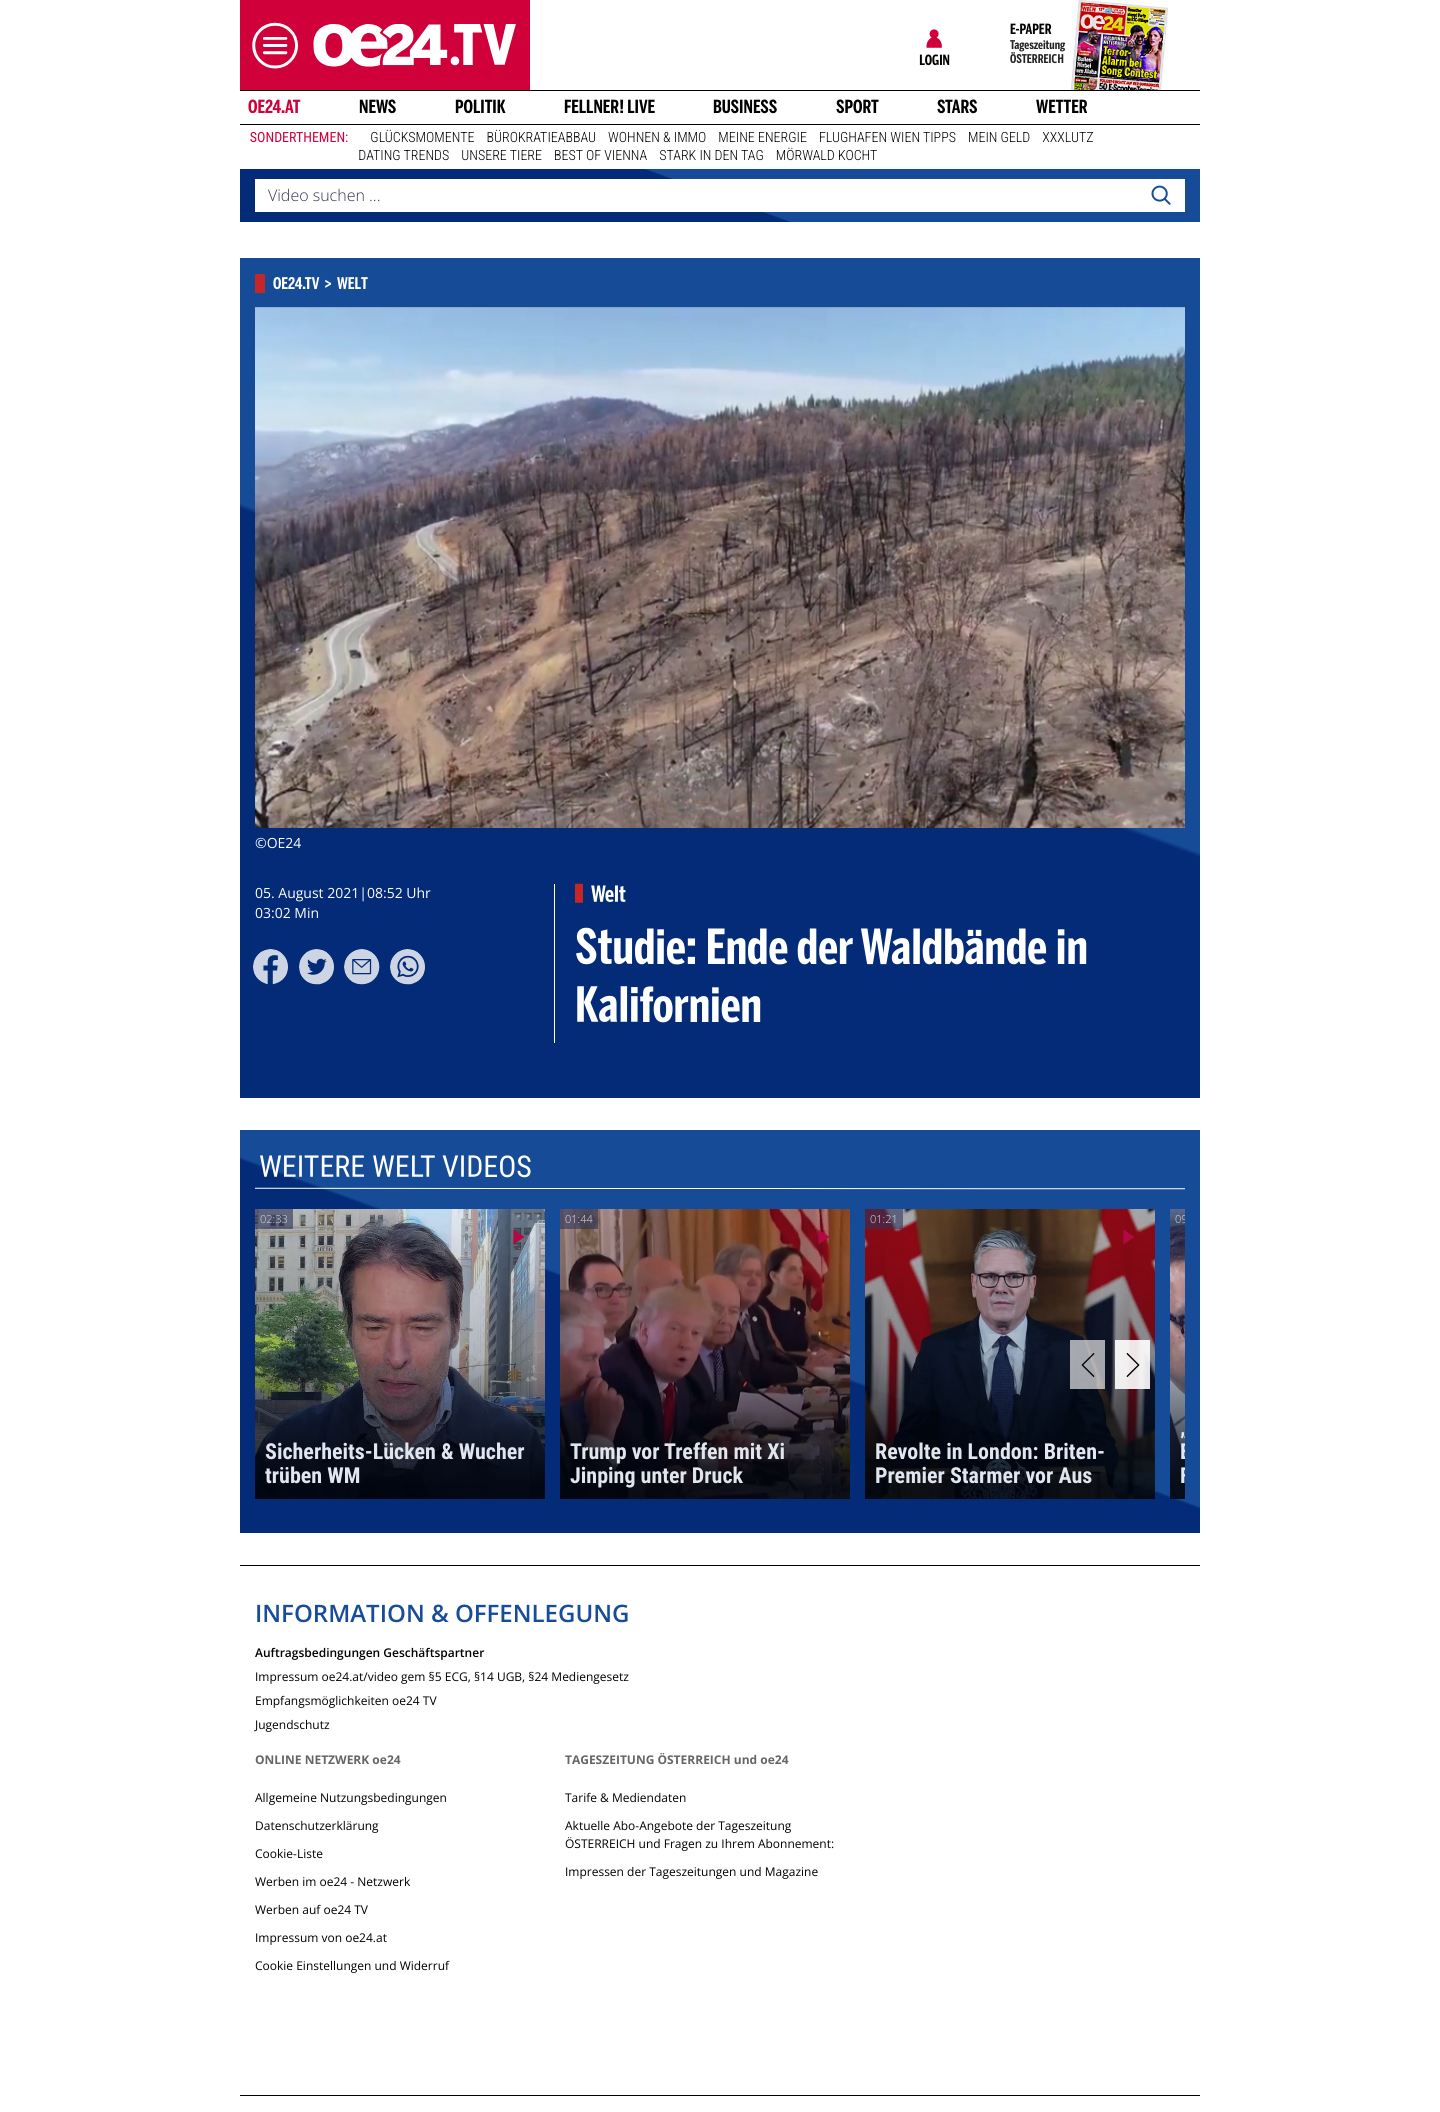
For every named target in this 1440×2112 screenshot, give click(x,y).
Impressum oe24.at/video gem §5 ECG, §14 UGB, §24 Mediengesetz (442, 1675)
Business (745, 107)
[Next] (1132, 1364)
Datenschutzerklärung (317, 1825)
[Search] (1161, 196)
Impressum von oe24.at (321, 1937)
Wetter (1062, 107)
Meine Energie (762, 138)
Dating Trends (403, 156)
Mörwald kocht (827, 156)
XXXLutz (1067, 138)
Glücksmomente (422, 138)
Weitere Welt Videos (395, 1167)
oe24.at (274, 107)
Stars (957, 107)
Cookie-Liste (289, 1853)
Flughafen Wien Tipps (887, 138)
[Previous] (1087, 1364)
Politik (480, 107)
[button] (270, 45)
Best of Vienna (600, 156)
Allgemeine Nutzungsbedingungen (351, 1797)
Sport (857, 107)
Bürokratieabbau (541, 138)
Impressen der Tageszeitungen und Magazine (691, 1871)
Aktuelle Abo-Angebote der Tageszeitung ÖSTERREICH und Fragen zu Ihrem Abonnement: (699, 1834)
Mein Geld (999, 138)
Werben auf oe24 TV (311, 1909)
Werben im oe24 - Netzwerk (332, 1881)
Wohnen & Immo (657, 138)
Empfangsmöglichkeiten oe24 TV (346, 1699)
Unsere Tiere (501, 156)
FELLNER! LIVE (609, 107)
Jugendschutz (292, 1723)
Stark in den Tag (711, 156)
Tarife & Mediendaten (625, 1797)
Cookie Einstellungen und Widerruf (352, 1965)
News (377, 107)
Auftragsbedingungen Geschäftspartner (369, 1651)
